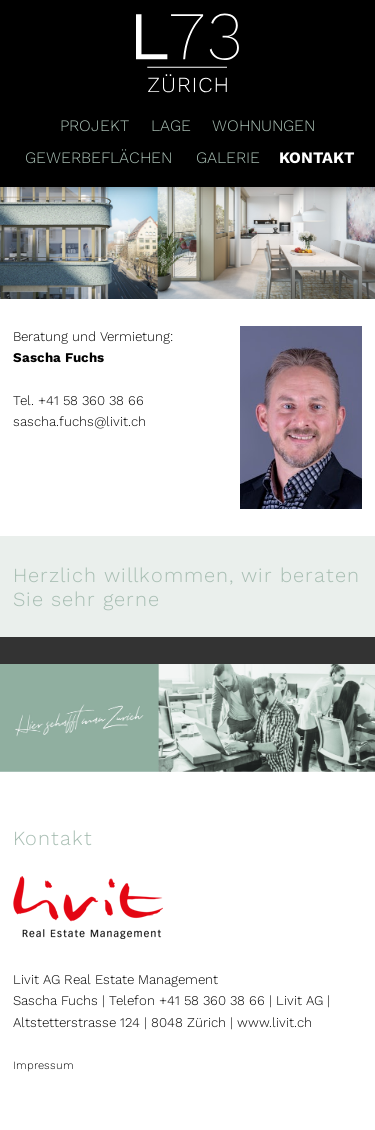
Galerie (228, 157)
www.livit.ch (274, 1022)
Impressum (43, 1065)
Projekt (94, 125)
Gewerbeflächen (98, 157)
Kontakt (316, 157)
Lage (171, 125)
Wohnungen (263, 125)
